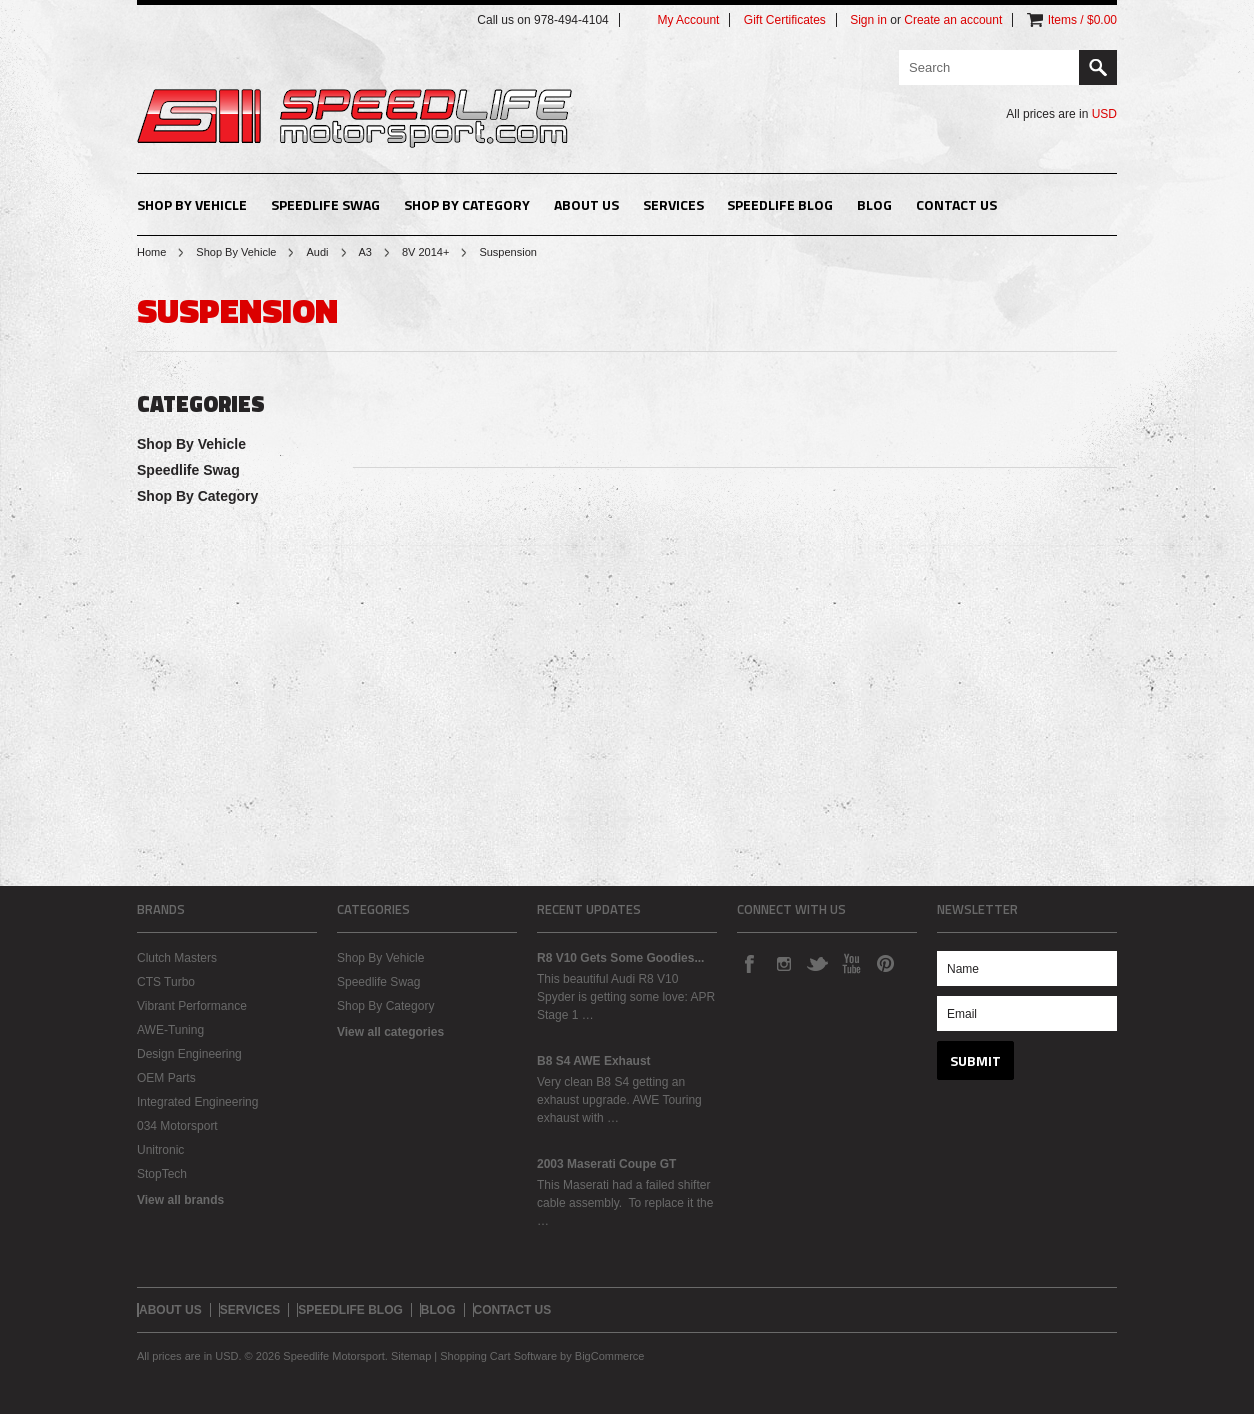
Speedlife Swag (325, 204)
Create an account (953, 20)
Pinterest (885, 963)
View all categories (390, 1032)
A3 (365, 252)
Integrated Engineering (197, 1102)
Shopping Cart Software (498, 1356)
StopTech (162, 1174)
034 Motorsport (177, 1126)
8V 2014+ (425, 252)
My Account (688, 20)
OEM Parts (166, 1078)
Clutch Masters (177, 958)
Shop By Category (467, 204)
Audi (317, 252)
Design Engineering (189, 1054)
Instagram (783, 963)
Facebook (749, 963)
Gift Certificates (785, 20)
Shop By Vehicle (192, 204)
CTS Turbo (166, 982)
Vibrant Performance (192, 1006)
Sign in (868, 20)
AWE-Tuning (170, 1030)
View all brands (180, 1200)
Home (151, 252)
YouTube (851, 963)
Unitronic (160, 1150)
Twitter (817, 963)
